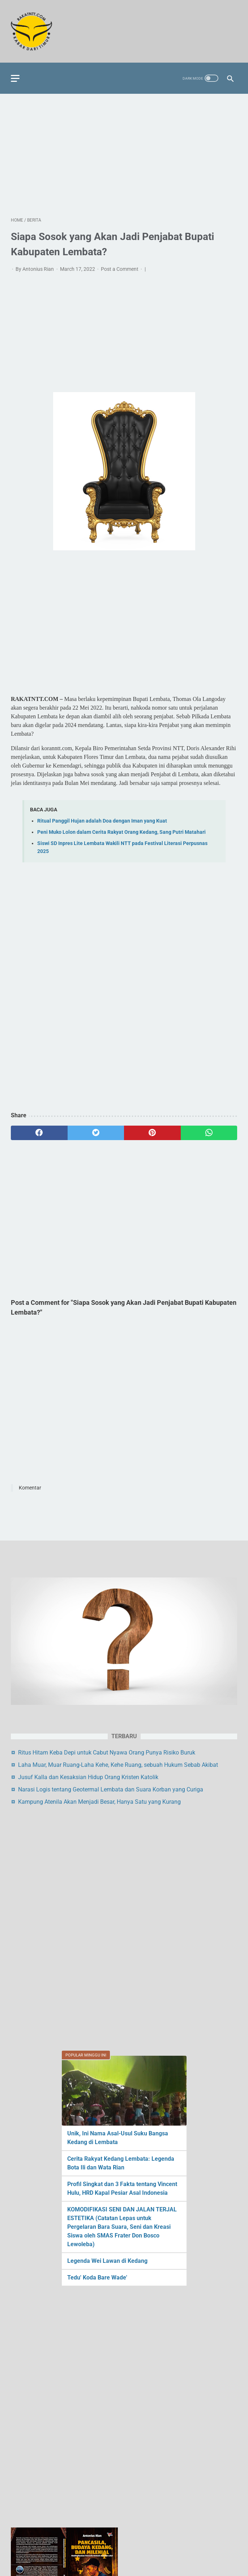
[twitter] (96, 1133)
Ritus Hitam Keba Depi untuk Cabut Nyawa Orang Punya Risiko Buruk (106, 2064)
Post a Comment (120, 269)
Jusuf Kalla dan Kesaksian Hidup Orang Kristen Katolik (88, 2088)
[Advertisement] (124, 155)
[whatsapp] (209, 1133)
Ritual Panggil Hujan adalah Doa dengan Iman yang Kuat (102, 821)
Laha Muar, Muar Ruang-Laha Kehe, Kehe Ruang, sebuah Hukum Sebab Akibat (118, 2076)
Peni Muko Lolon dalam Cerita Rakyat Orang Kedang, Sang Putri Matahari (121, 832)
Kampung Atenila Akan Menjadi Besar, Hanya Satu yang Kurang (99, 2113)
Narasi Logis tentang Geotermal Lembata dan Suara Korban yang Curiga (110, 2101)
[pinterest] (152, 1133)
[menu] (15, 78)
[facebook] (39, 1133)
